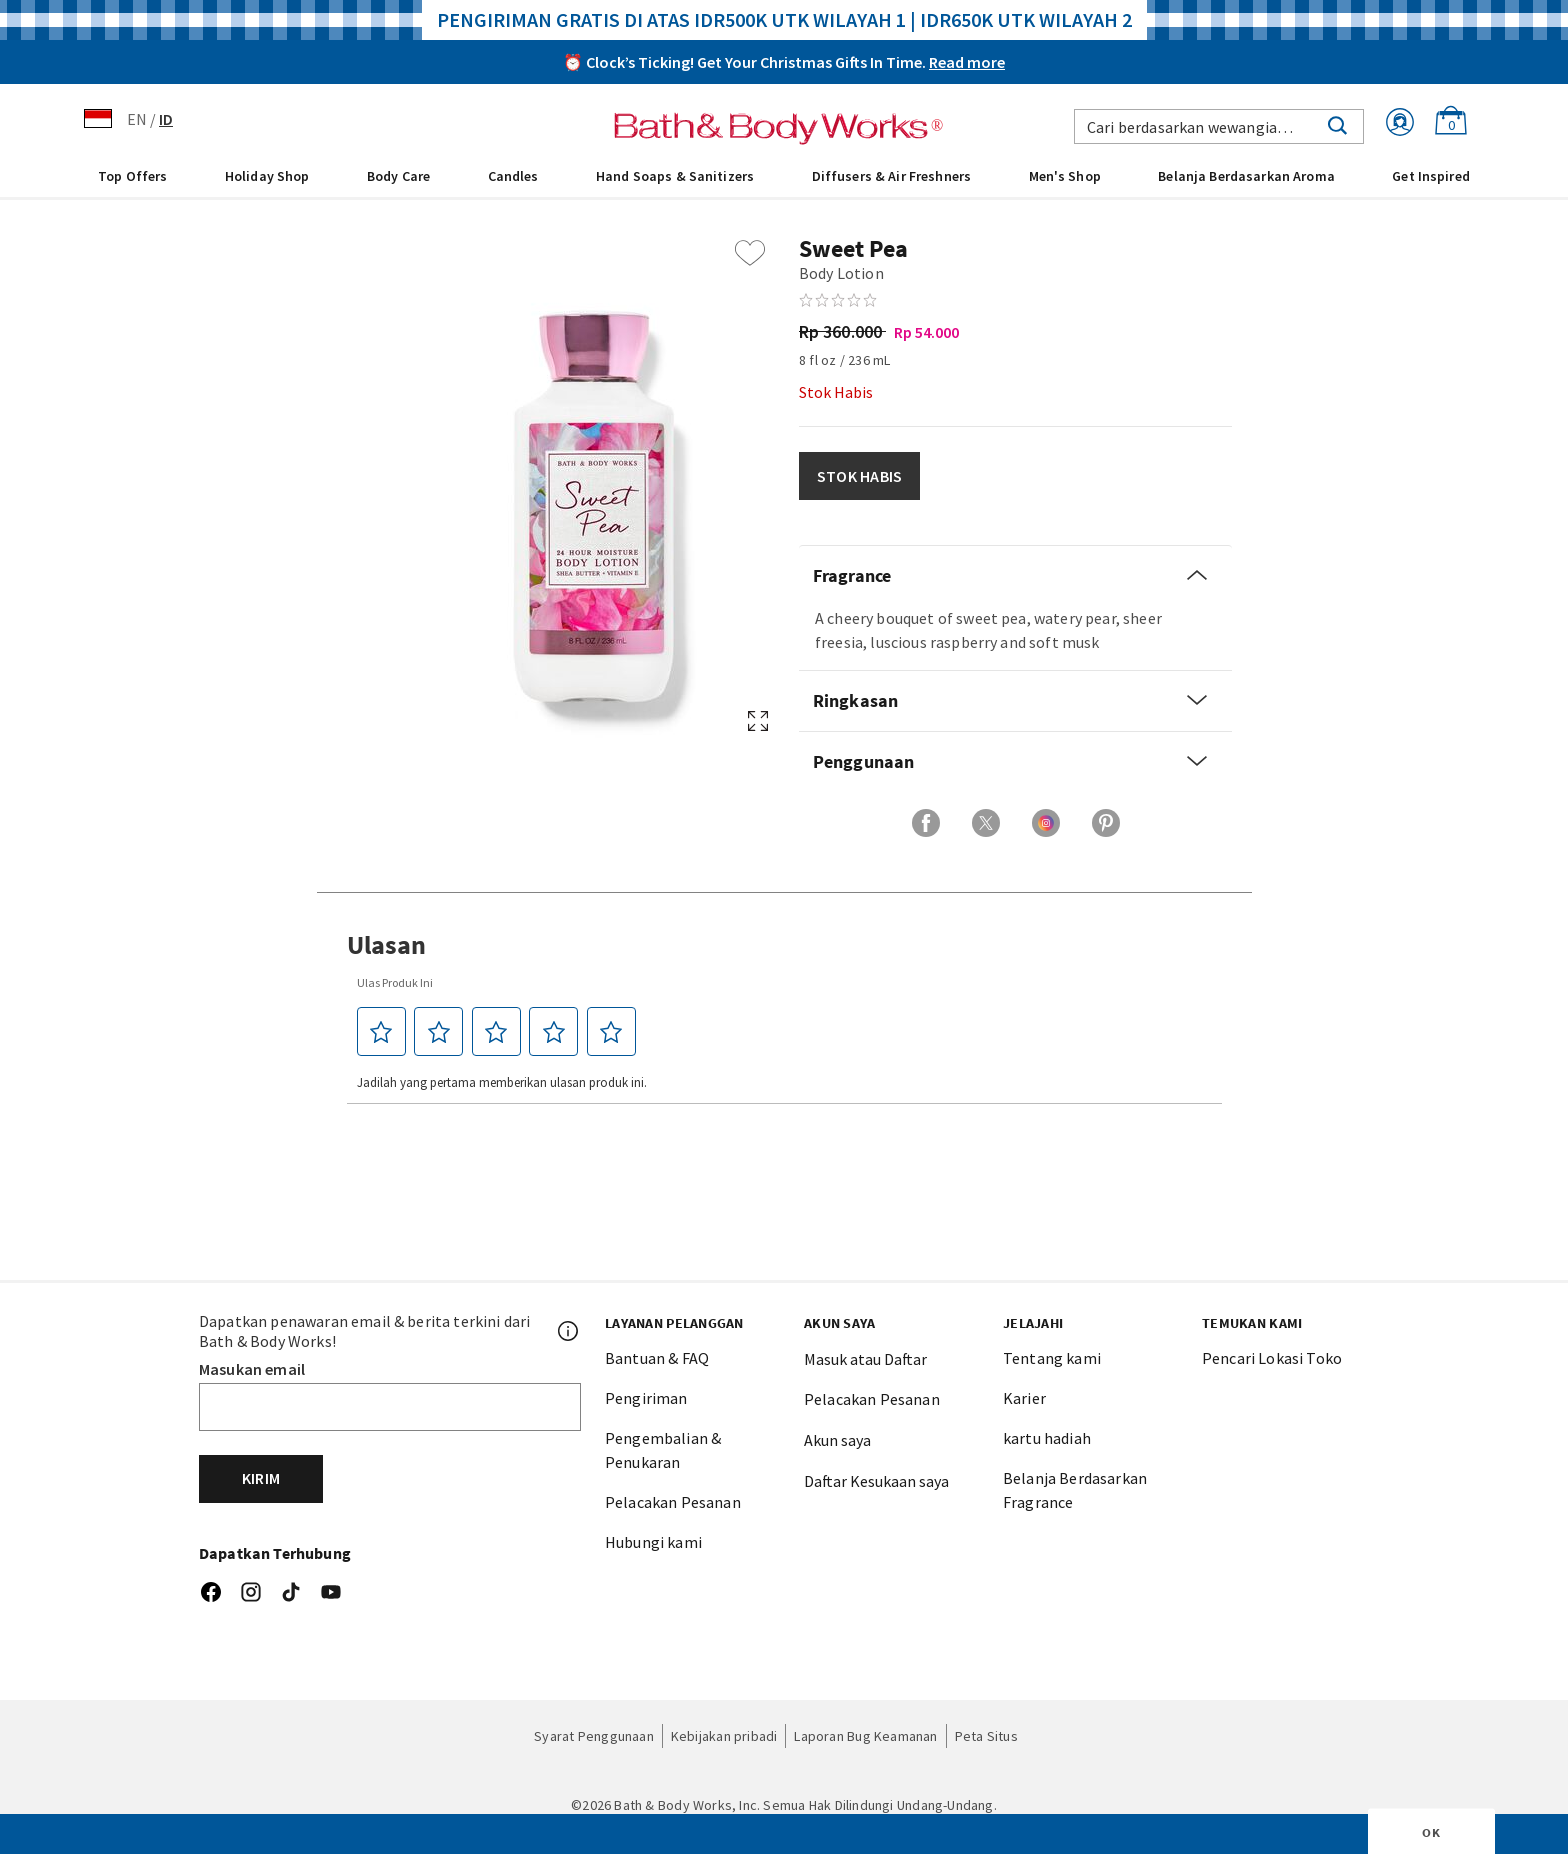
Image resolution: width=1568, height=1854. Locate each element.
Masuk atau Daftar (865, 1359)
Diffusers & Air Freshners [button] (892, 176)
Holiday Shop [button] (267, 176)
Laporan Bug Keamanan (865, 1736)
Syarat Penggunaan (594, 1736)
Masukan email (252, 1369)
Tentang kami (1052, 1358)
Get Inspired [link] (1431, 176)
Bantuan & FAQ (657, 1358)
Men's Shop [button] (1065, 176)
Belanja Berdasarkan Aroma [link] (1246, 176)
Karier (1024, 1398)
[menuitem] (132, 175)
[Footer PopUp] (569, 1331)
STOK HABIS (859, 476)
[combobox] (1219, 126)
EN (137, 119)
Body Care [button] (398, 176)
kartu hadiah (1047, 1438)
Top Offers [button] (132, 176)
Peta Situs (986, 1736)
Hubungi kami (653, 1542)
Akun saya (837, 1440)
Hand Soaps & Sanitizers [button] (675, 176)
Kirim (261, 1478)
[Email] (390, 1407)
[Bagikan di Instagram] (1046, 823)
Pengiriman (646, 1398)
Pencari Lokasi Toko (1272, 1358)
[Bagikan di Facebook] (926, 823)
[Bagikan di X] (986, 823)
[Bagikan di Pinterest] (1106, 823)
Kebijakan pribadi (724, 1736)
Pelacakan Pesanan (673, 1502)
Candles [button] (513, 176)
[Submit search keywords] (1337, 124)
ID (166, 119)
